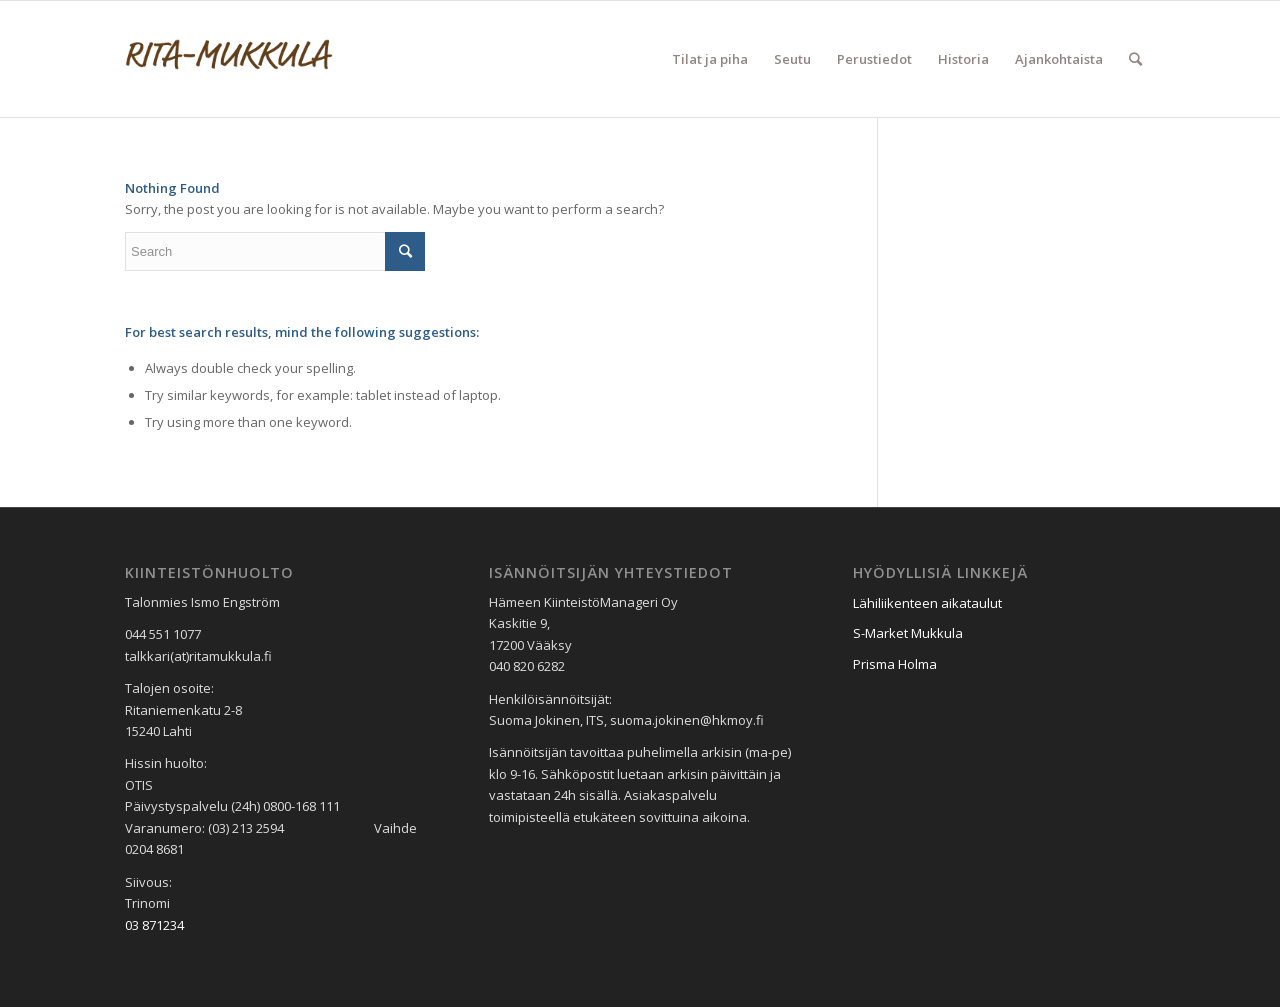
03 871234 (154, 925)
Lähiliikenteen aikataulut (927, 603)
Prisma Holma (895, 664)
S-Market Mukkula (908, 633)
